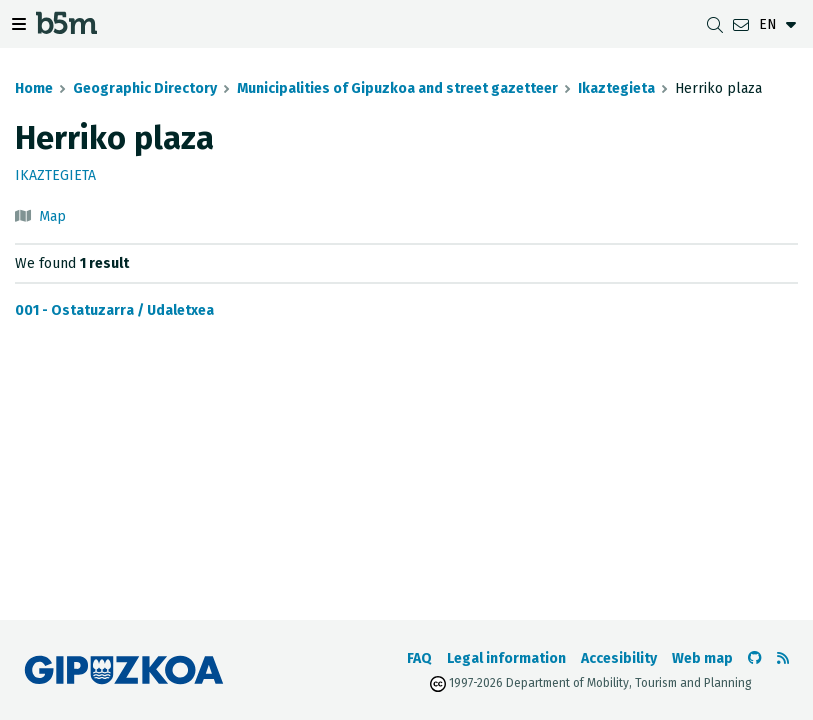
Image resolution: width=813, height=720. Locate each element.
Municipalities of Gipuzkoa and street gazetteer (397, 88)
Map (52, 216)
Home (34, 88)
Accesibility (619, 658)
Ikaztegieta (616, 88)
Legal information (506, 658)
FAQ (419, 658)
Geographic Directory (145, 88)
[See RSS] (783, 658)
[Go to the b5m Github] (755, 658)
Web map (702, 658)
